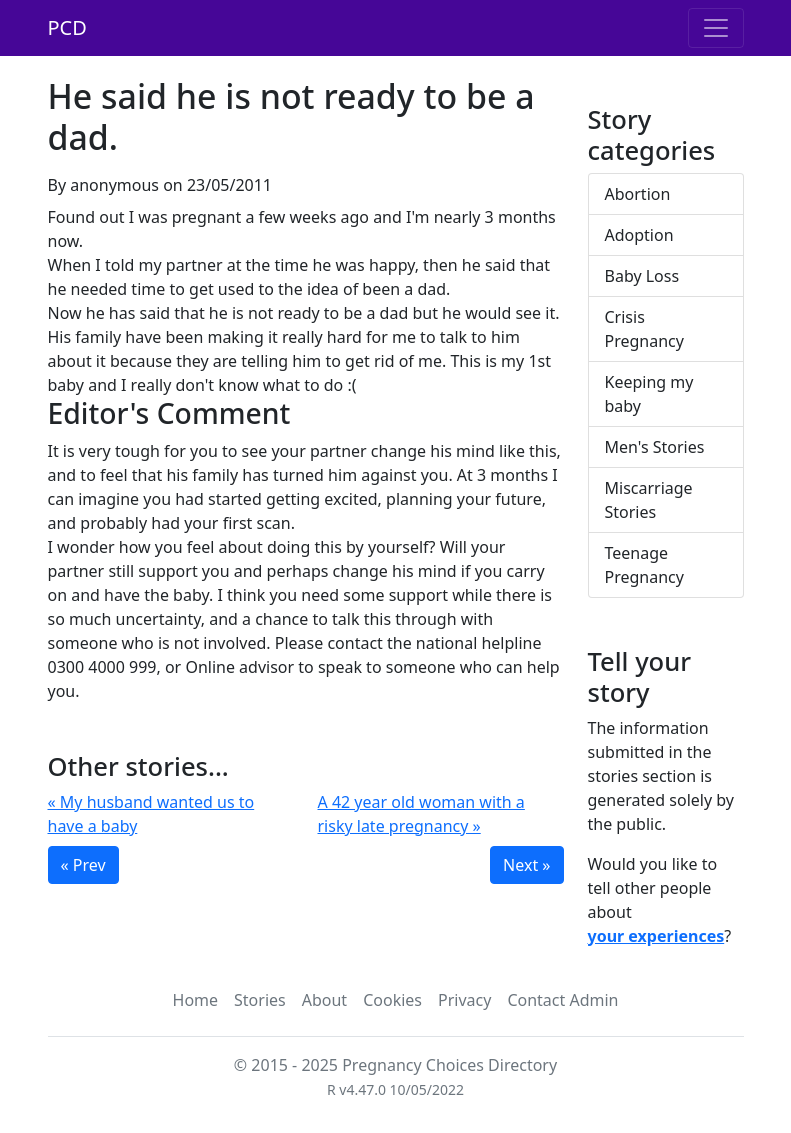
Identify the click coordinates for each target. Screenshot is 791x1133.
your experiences (656, 936)
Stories (260, 1000)
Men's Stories (655, 447)
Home (196, 1000)
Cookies (392, 1000)
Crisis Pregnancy (644, 329)
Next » (526, 865)
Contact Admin (562, 1000)
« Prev (83, 865)
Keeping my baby (649, 394)
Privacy (464, 1000)
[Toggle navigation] (716, 28)
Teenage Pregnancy (644, 565)
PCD (67, 27)
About (324, 1000)
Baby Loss (642, 276)
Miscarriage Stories (649, 500)
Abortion (638, 194)
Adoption (639, 235)
